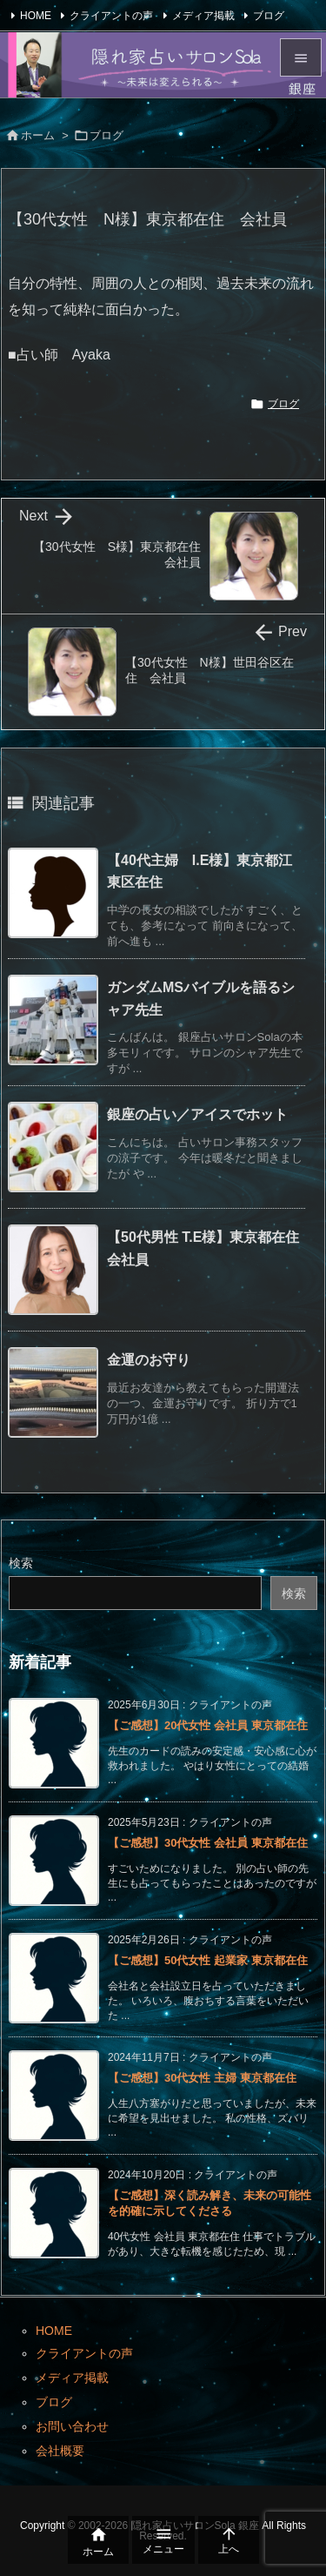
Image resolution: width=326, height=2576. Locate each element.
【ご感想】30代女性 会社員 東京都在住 (208, 1842)
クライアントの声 (111, 16)
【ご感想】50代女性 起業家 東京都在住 (208, 1960)
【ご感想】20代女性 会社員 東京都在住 (208, 1725)
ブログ (268, 16)
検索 (21, 1563)
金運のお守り (148, 1359)
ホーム (38, 135)
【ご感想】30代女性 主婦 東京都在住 (202, 2077)
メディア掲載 (203, 16)
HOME (35, 16)
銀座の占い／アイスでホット (197, 1114)
